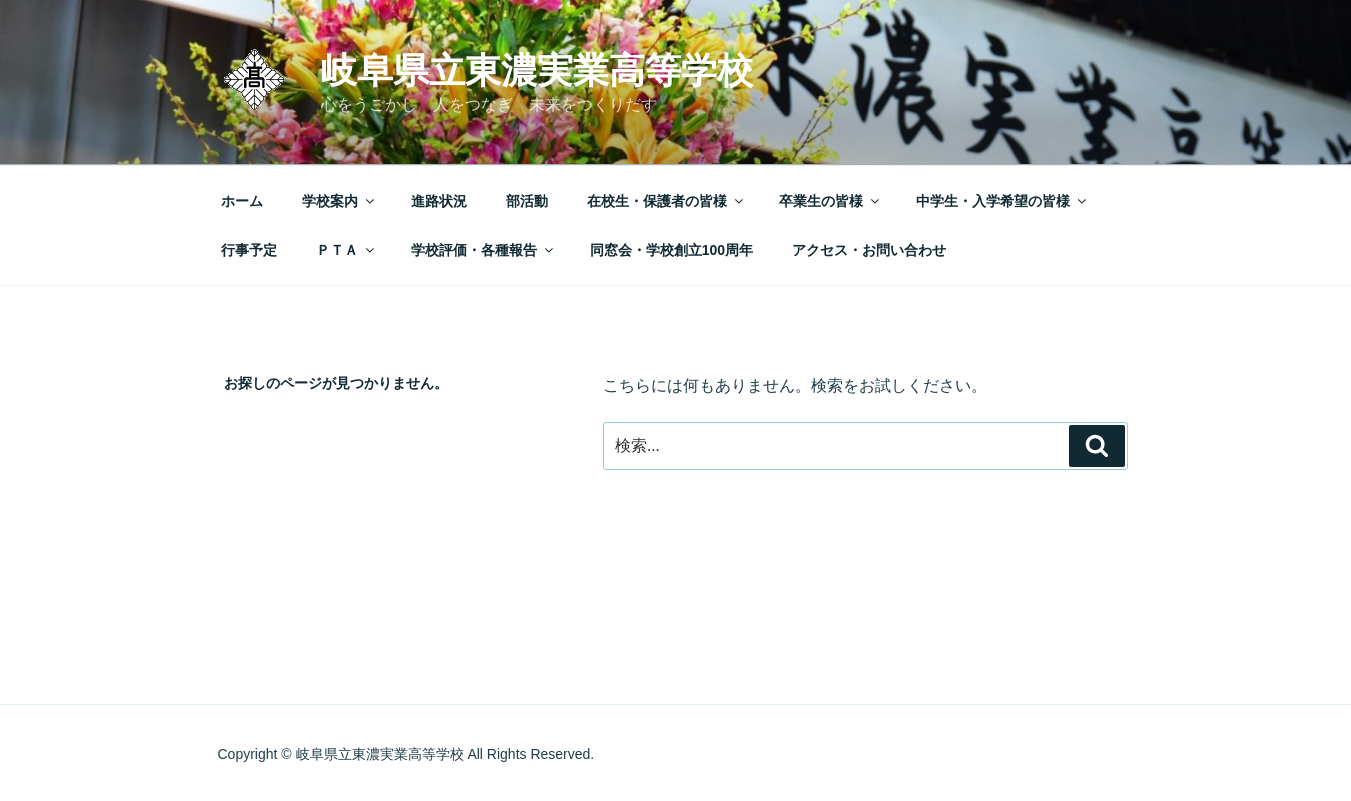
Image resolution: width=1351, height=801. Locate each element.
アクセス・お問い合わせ (869, 250)
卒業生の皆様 (830, 201)
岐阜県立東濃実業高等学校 (537, 70)
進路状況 (439, 201)
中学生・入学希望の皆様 (1002, 201)
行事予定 (249, 250)
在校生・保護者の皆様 (666, 201)
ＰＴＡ (346, 250)
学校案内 (339, 201)
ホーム (242, 201)
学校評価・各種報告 (483, 250)
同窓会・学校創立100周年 (671, 250)
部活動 (527, 201)
